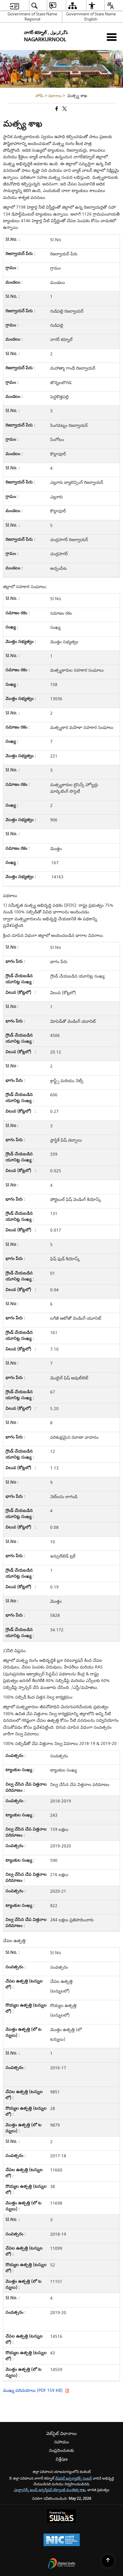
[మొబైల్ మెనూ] (111, 37)
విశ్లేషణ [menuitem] (62, 2459)
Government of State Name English (91, 16)
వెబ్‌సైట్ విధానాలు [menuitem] (61, 2433)
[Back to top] (108, 2561)
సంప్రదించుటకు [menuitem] (61, 2450)
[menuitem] (14, 5)
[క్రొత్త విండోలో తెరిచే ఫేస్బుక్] (56, 109)
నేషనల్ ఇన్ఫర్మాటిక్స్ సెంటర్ (73, 2478)
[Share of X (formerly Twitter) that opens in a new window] (64, 109)
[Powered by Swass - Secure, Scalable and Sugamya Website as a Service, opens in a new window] (61, 2517)
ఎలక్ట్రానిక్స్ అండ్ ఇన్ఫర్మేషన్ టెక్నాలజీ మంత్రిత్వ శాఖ (50, 2490)
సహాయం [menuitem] (61, 2442)
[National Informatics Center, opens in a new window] (61, 2540)
